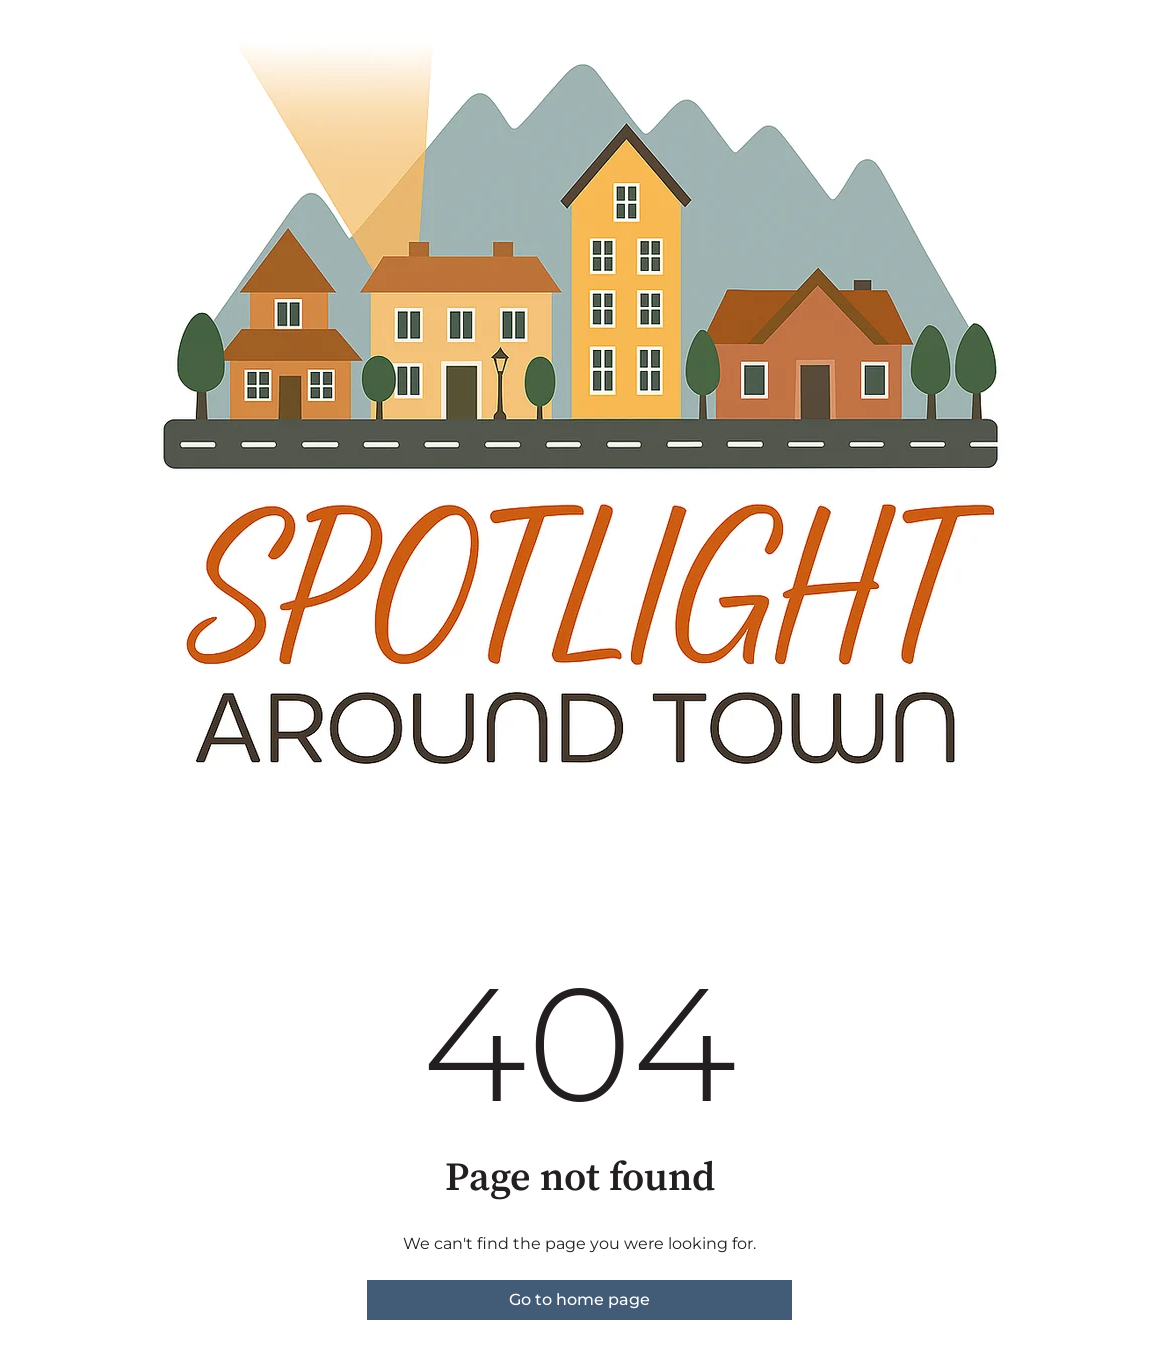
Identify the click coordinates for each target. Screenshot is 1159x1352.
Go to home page (579, 1299)
